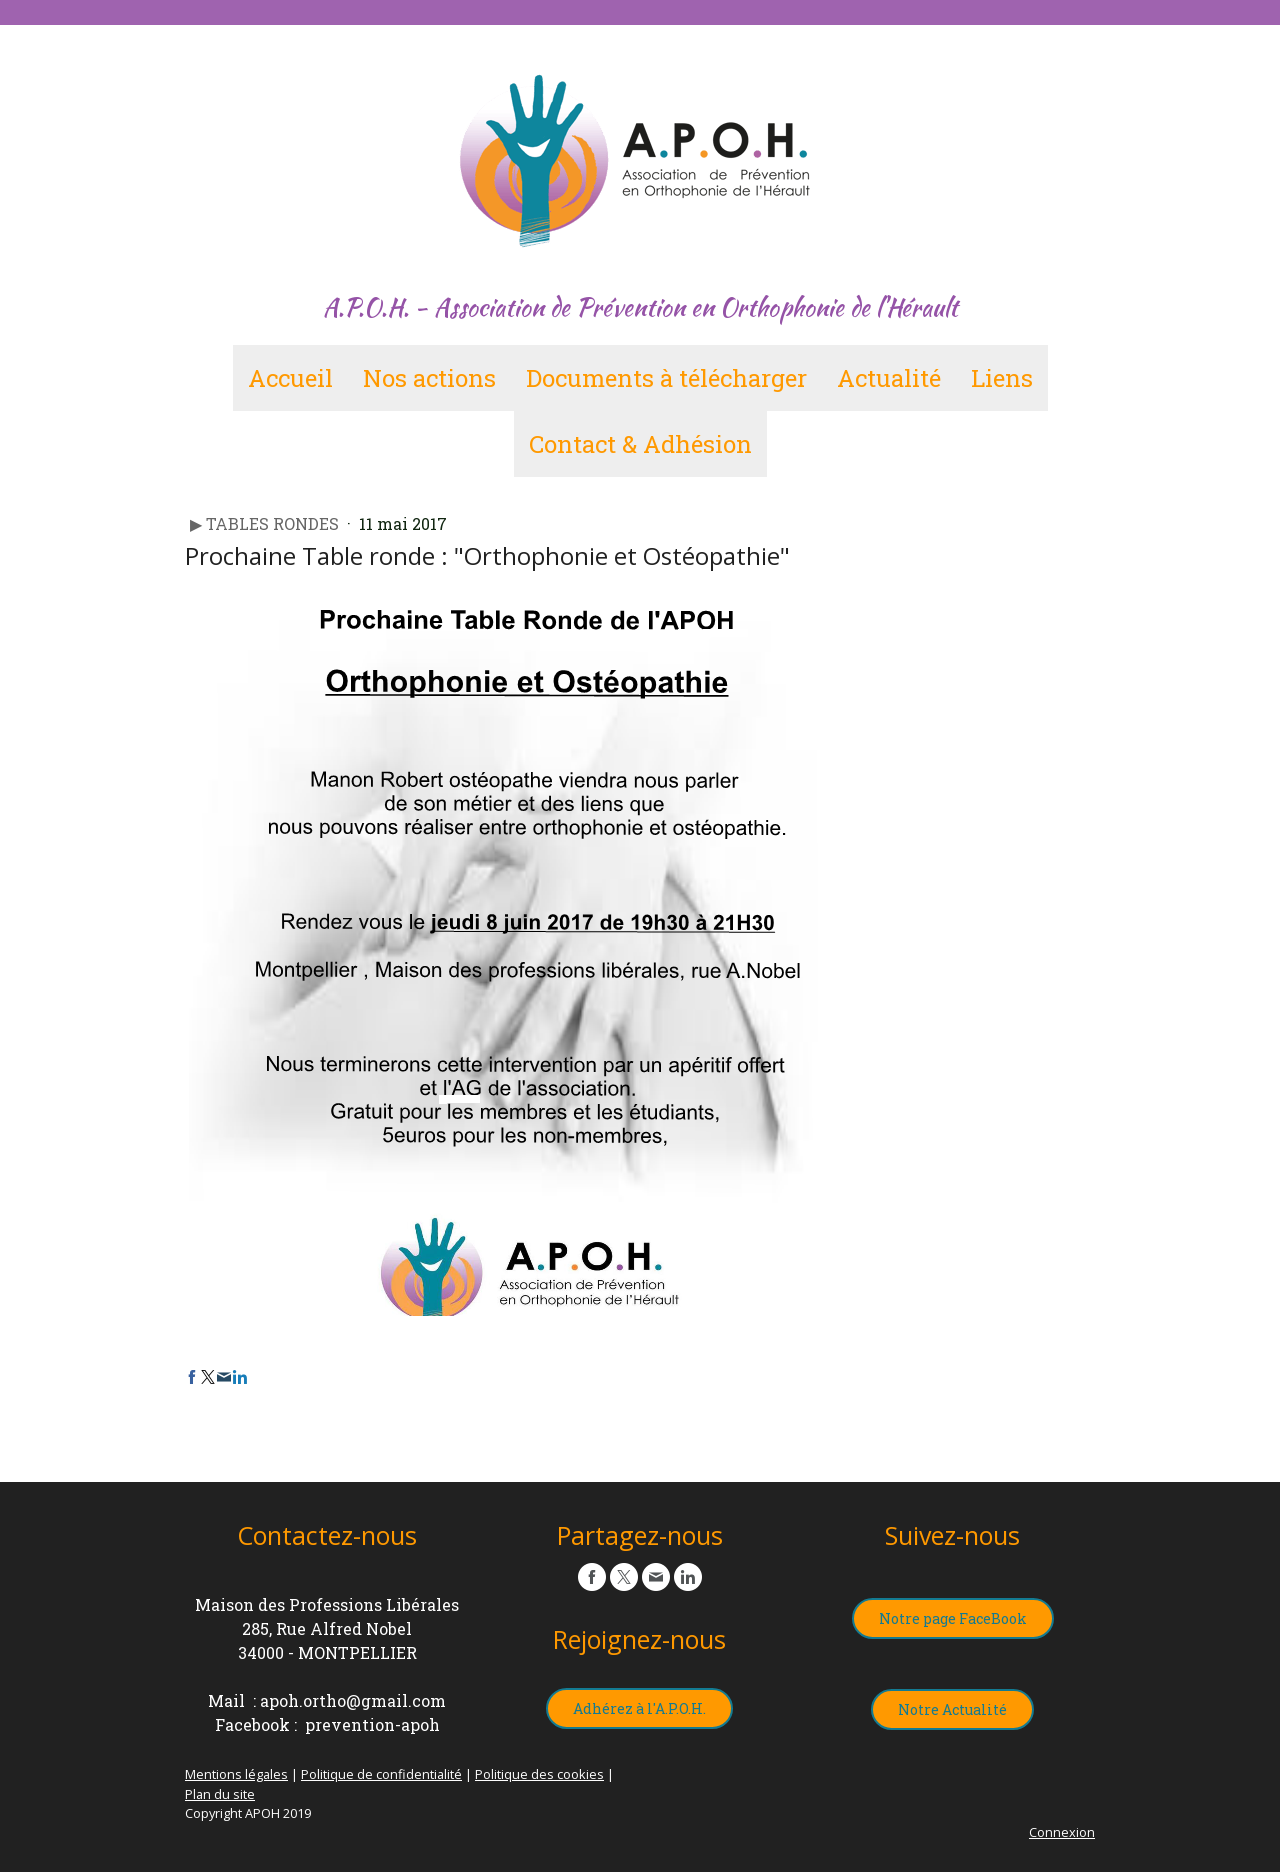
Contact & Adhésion (640, 444)
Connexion (1062, 1832)
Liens (1002, 378)
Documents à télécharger (666, 378)
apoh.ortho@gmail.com (353, 1700)
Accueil (290, 378)
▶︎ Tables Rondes (266, 523)
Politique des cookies (539, 1774)
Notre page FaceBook (953, 1618)
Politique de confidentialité (381, 1774)
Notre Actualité (952, 1709)
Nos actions (429, 378)
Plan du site (220, 1794)
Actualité (889, 378)
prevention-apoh (372, 1724)
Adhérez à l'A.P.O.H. (639, 1708)
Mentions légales (236, 1774)
